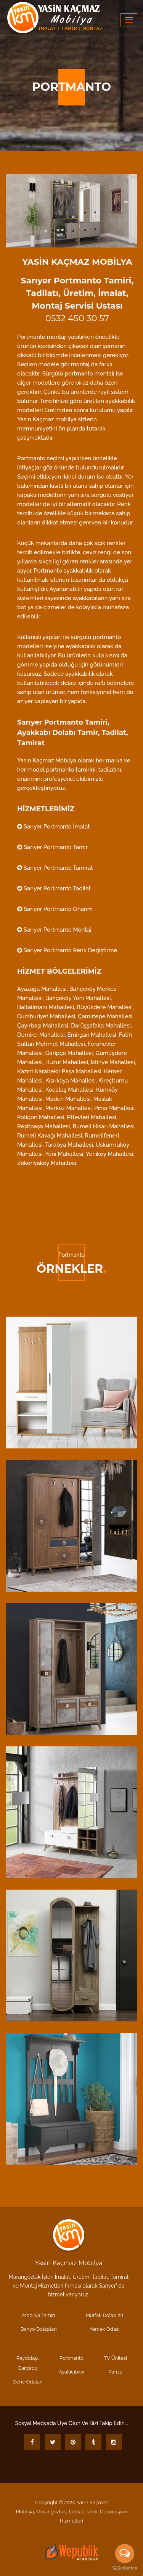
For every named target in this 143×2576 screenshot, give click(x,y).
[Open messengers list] (124, 2553)
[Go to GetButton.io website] (124, 2568)
